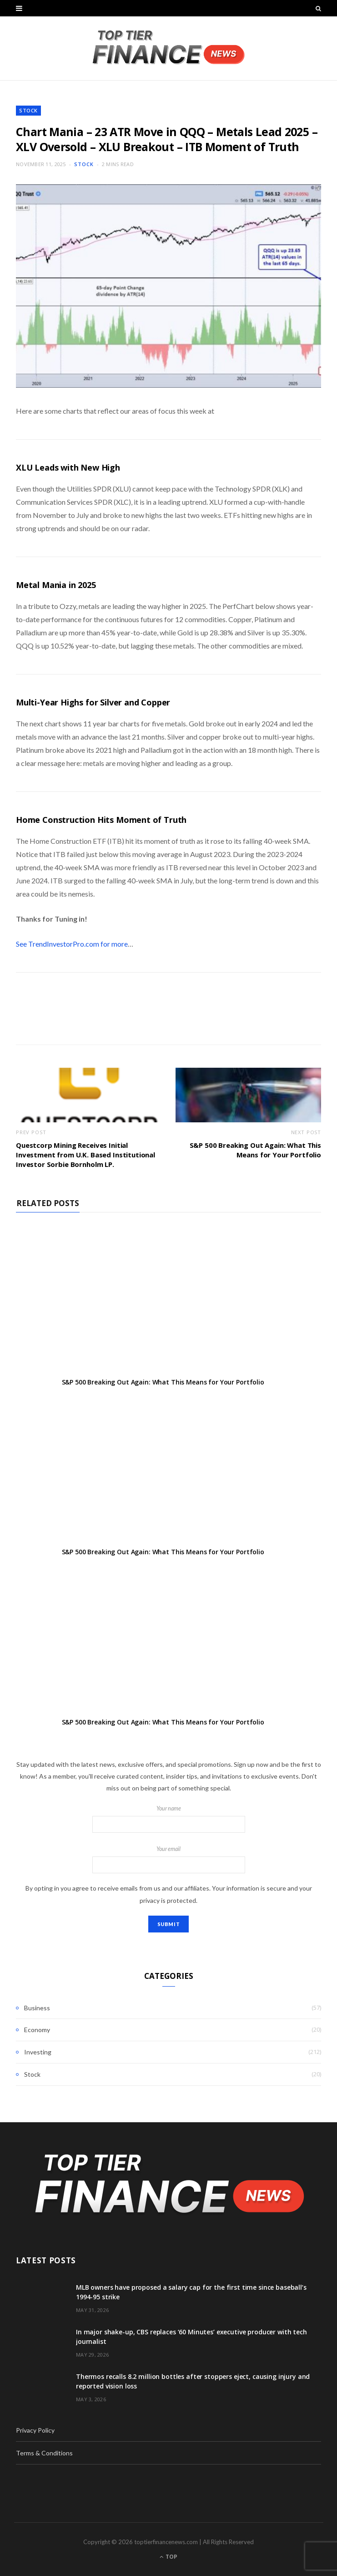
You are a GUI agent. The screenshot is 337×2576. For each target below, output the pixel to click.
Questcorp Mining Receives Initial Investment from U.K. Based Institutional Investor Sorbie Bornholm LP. (85, 1155)
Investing (37, 2052)
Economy (37, 2029)
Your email (168, 1860)
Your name (168, 1819)
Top (168, 2557)
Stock (28, 110)
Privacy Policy (35, 2430)
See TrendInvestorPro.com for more (72, 943)
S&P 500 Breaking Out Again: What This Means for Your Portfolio (255, 1150)
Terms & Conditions (44, 2453)
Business (37, 2008)
